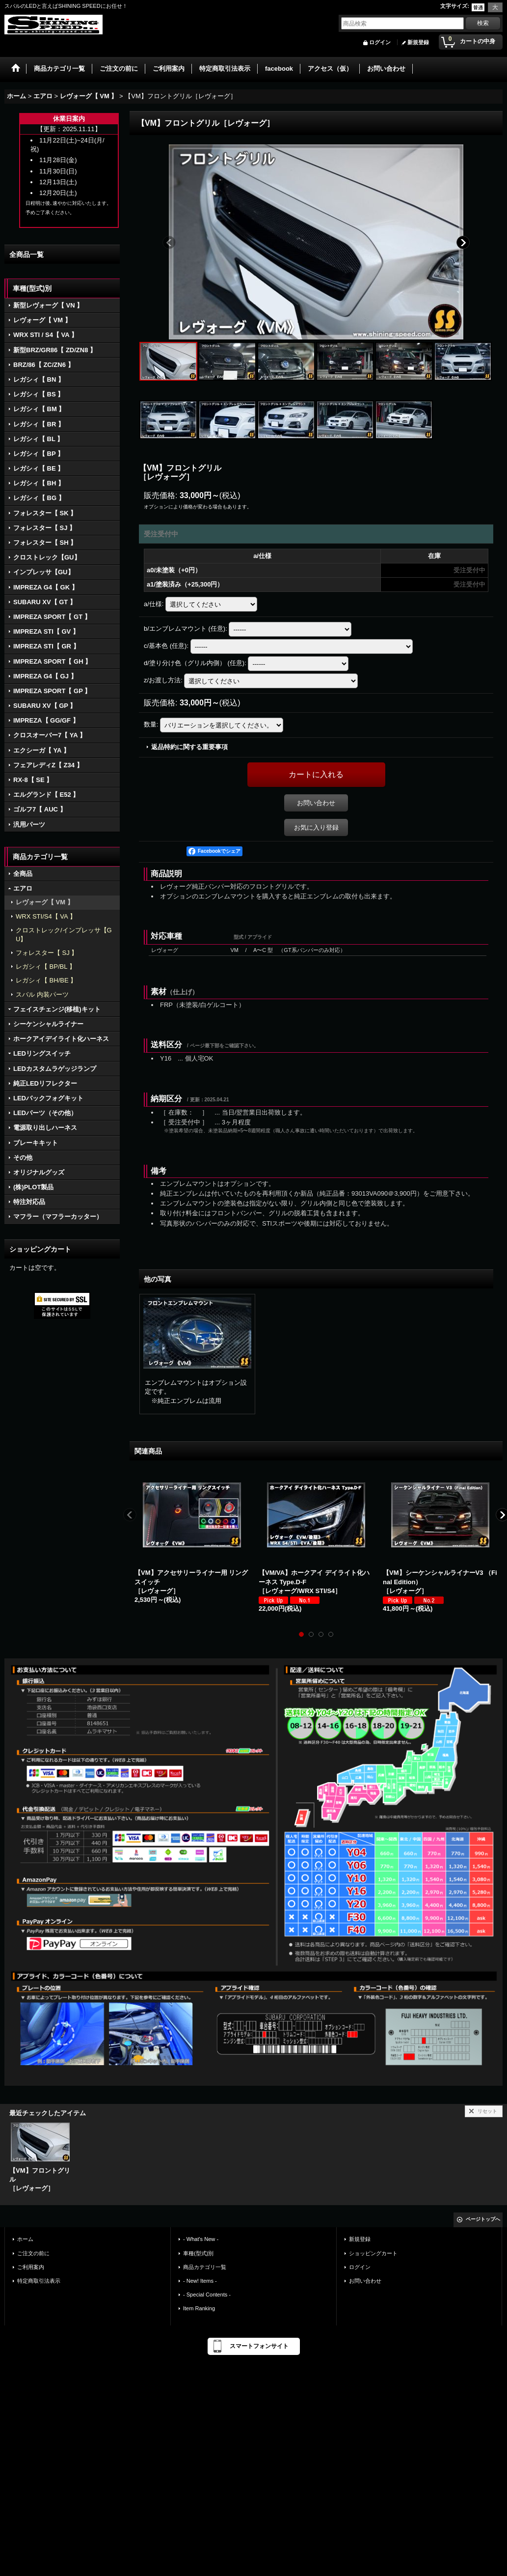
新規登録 (418, 42)
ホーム (25, 2239)
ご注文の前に (33, 2253)
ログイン (380, 42)
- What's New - (200, 2239)
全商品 (22, 873)
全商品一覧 (26, 254)
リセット (487, 2111)
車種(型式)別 (198, 2253)
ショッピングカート (373, 2253)
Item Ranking (199, 2308)
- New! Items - (200, 2281)
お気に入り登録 (316, 827)
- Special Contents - (207, 2294)
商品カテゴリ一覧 (204, 2267)
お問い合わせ (316, 803)
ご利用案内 (30, 2267)
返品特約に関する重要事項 (189, 747)
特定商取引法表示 (38, 2281)
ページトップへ (483, 2219)
